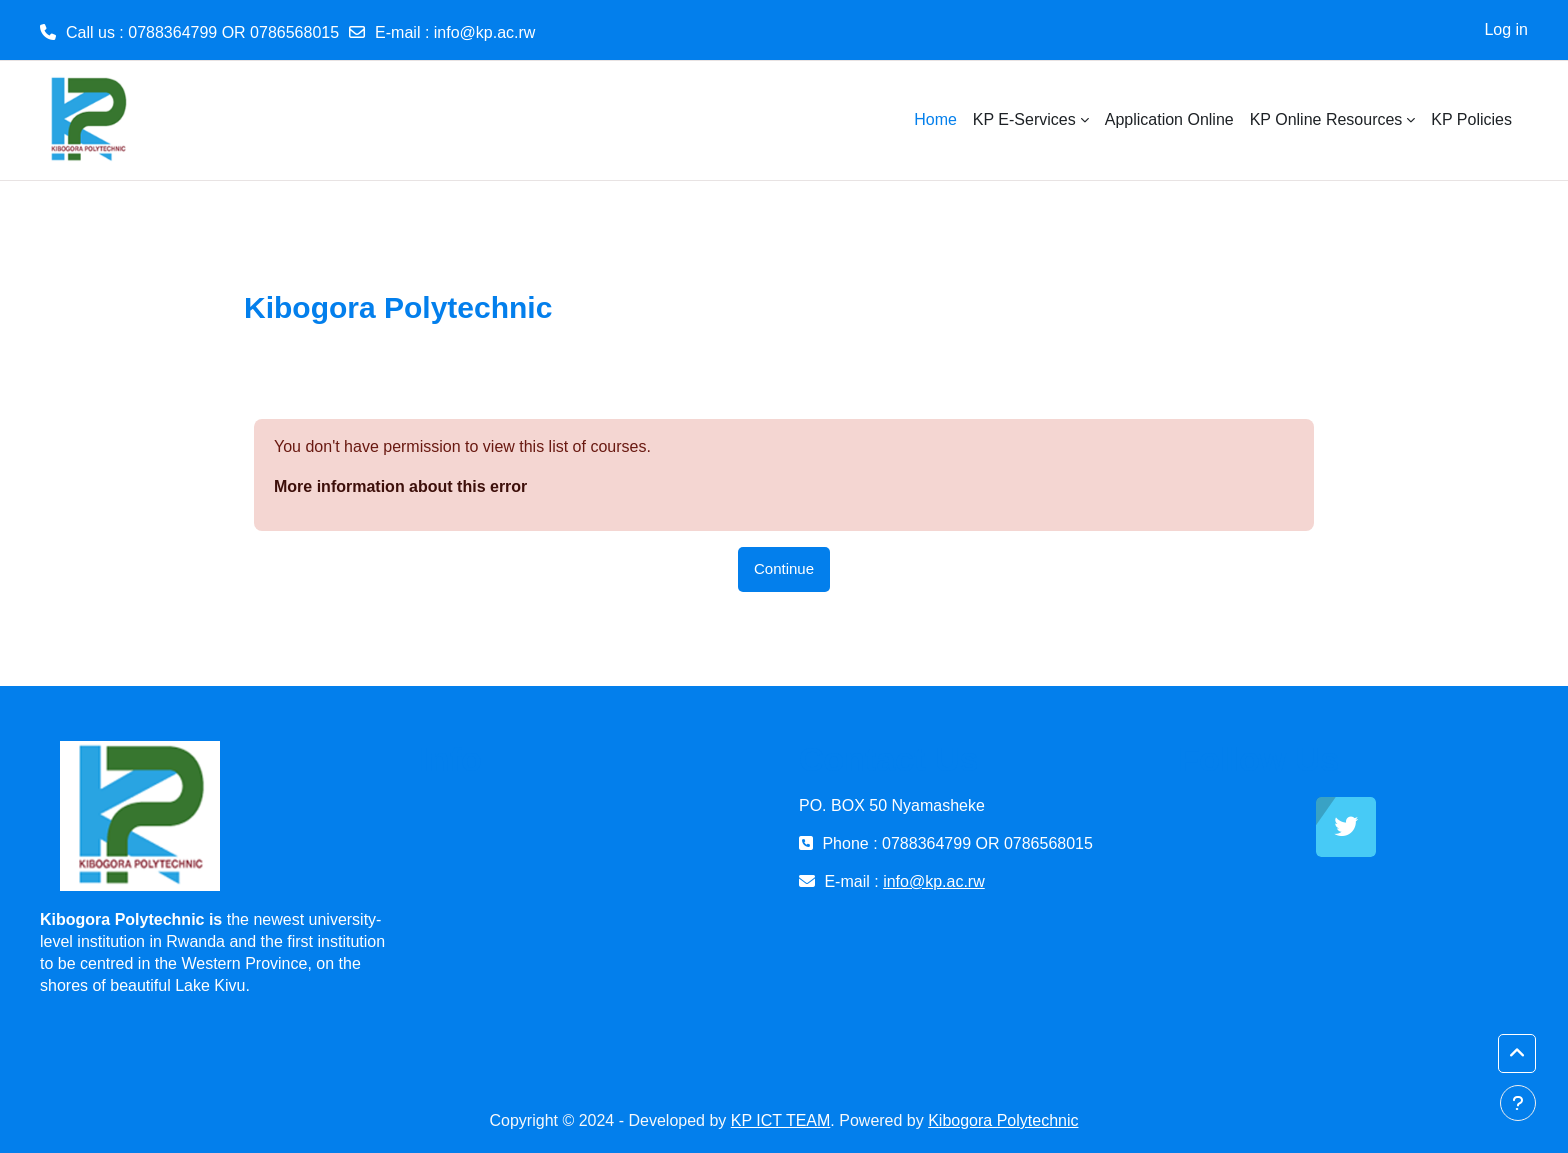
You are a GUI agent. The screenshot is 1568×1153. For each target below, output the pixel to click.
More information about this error (400, 486)
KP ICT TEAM (781, 1120)
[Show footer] (1518, 1103)
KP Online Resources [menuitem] (1326, 119)
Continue (784, 568)
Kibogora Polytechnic (1003, 1120)
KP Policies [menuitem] (1471, 119)
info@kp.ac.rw (485, 32)
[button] (1517, 1054)
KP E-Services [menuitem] (1024, 119)
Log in (1506, 29)
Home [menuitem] (935, 119)
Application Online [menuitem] (1169, 119)
